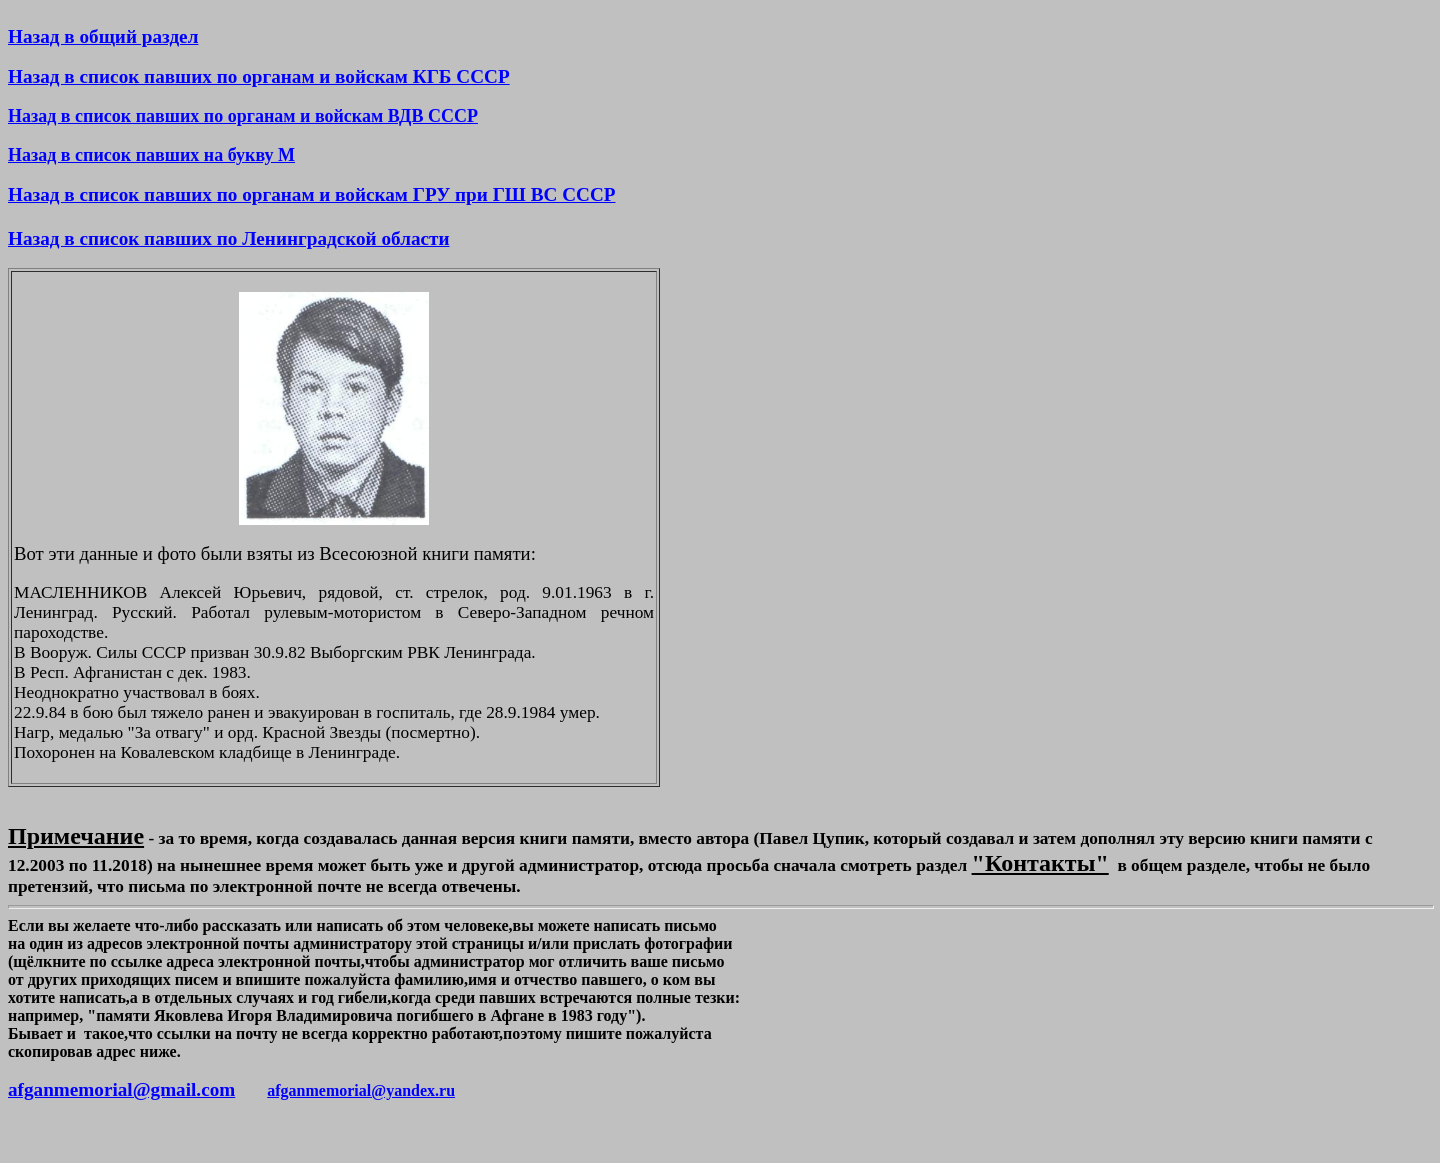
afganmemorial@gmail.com (121, 1089)
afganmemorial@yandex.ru (361, 1090)
